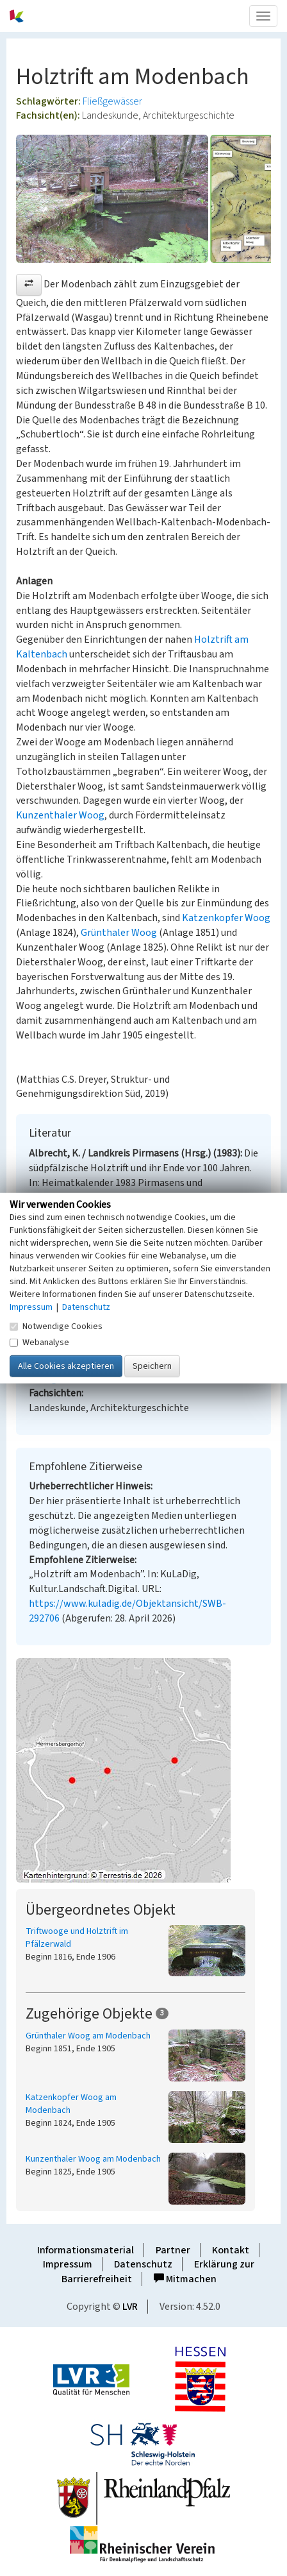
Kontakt (230, 2250)
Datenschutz (143, 2264)
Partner (173, 2250)
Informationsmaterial (85, 2250)
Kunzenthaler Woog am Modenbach (93, 2159)
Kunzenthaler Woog (60, 815)
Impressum (67, 2264)
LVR (130, 2307)
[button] (29, 285)
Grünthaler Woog (119, 933)
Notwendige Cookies (56, 1325)
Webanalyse (39, 1341)
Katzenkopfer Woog (226, 918)
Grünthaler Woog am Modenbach (88, 2035)
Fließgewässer (112, 101)
